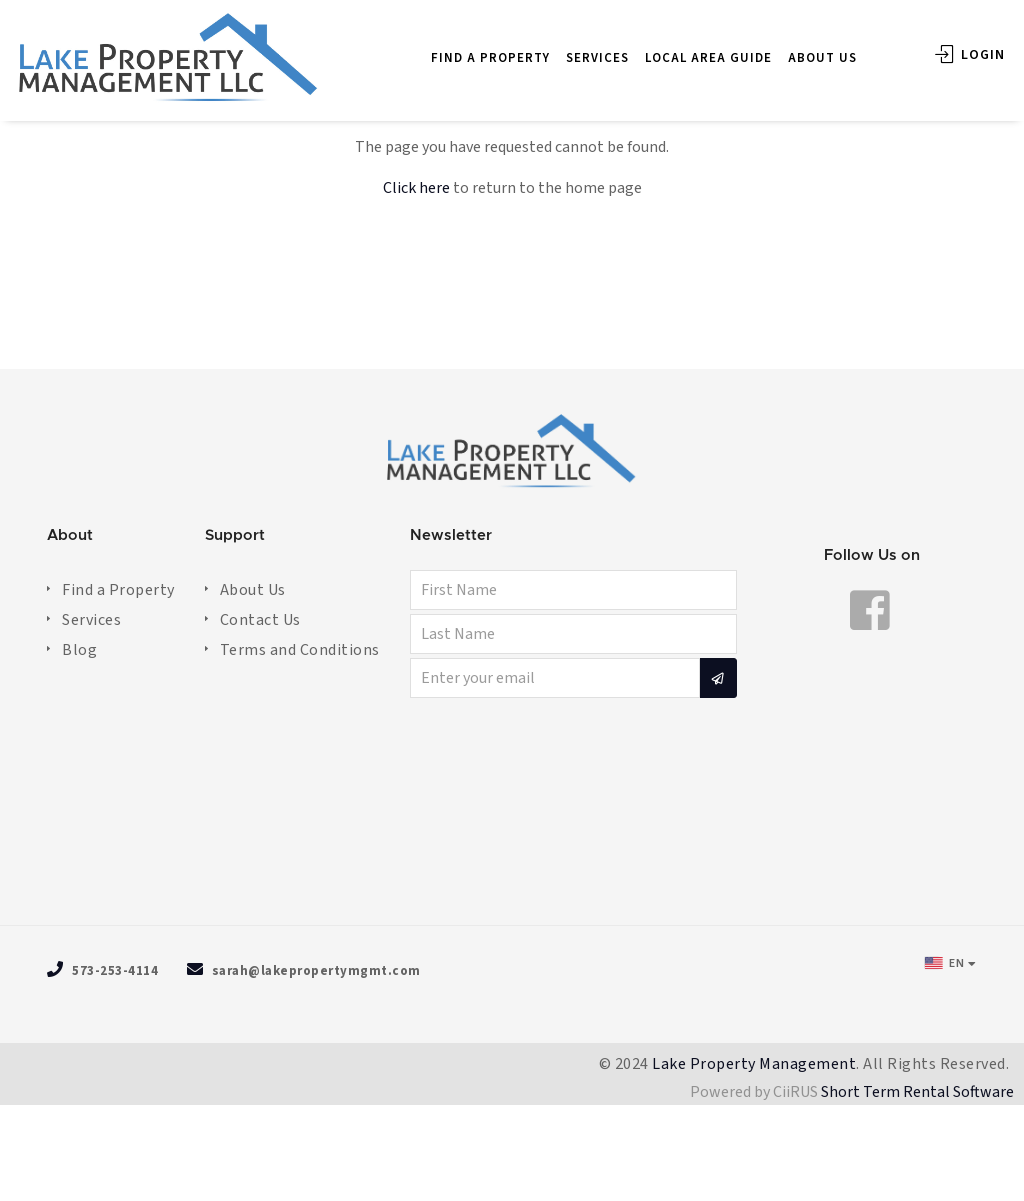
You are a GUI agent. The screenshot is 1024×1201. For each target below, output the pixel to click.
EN (944, 963)
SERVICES (576, 47)
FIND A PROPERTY (469, 47)
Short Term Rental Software (917, 1092)
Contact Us (260, 620)
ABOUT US (801, 47)
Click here (416, 188)
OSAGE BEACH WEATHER (512, 815)
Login (949, 44)
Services (91, 620)
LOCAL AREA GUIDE (687, 47)
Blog (79, 650)
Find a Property (118, 590)
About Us (253, 590)
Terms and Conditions (300, 650)
